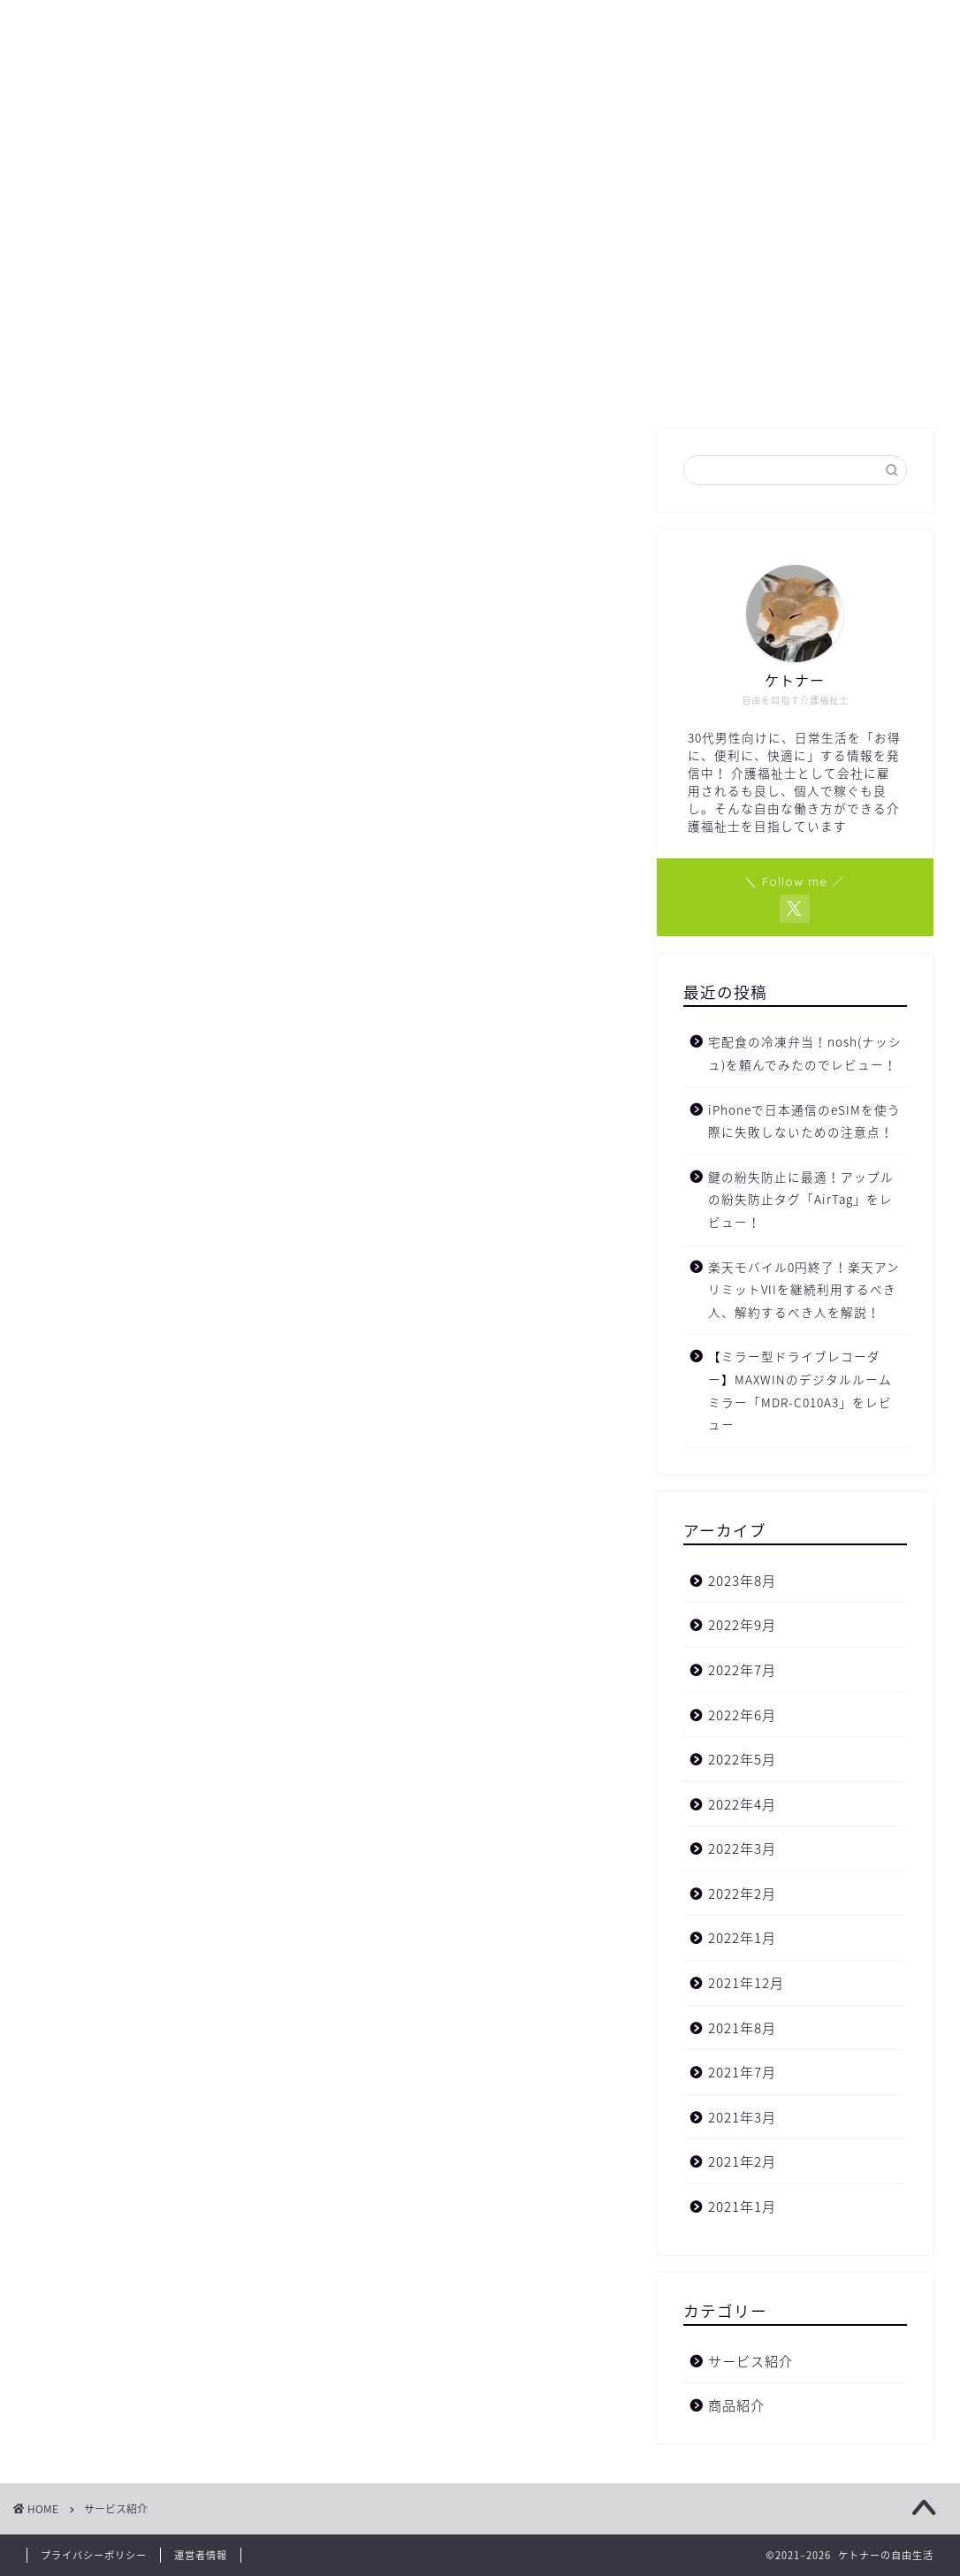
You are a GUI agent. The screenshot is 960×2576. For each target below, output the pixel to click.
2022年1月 (742, 1937)
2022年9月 (742, 1624)
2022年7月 (742, 1669)
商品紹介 (736, 2405)
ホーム (295, 383)
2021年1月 (742, 2206)
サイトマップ (646, 383)
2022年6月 (742, 1714)
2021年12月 (746, 1982)
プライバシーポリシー (94, 2555)
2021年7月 (742, 2072)
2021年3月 (742, 2117)
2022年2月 (742, 1893)
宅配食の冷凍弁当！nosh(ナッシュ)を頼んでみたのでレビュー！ (805, 1053)
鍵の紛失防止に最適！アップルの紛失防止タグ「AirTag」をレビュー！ (801, 1199)
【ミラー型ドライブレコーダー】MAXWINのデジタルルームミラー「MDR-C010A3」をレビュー (800, 1390)
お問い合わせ (522, 383)
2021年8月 (742, 2027)
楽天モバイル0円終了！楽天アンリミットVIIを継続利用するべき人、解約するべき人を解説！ (804, 1289)
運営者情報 (200, 2555)
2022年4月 (742, 1804)
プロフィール (398, 383)
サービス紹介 (750, 2361)
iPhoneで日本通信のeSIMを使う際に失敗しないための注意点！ (804, 1121)
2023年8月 (742, 1580)
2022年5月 (742, 1759)
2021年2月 (742, 2161)
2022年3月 (742, 1848)
